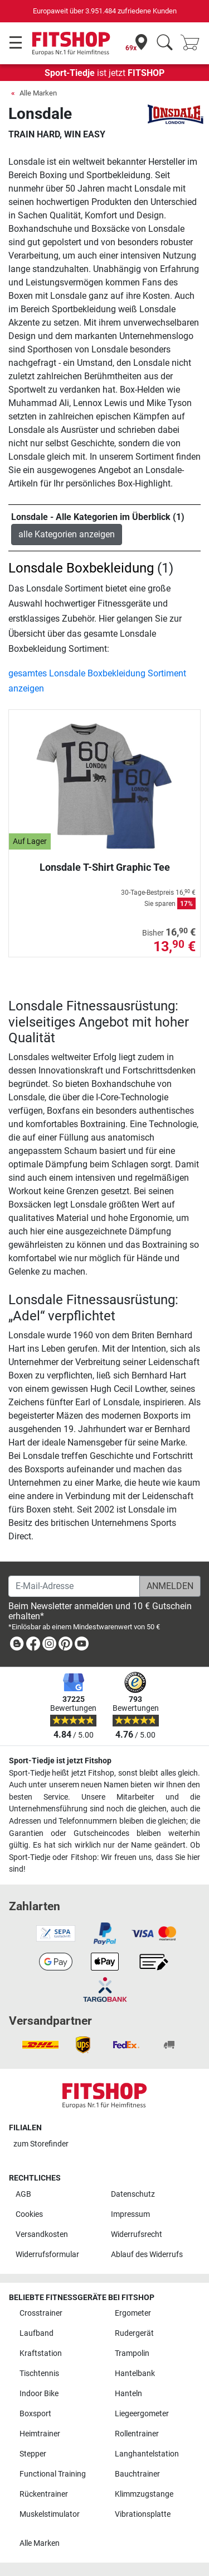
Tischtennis (39, 2373)
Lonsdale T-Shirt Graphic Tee (105, 867)
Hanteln (128, 2393)
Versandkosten (42, 2234)
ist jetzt (104, 73)
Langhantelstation (147, 2454)
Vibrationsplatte (143, 2514)
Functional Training (53, 2474)
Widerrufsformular (47, 2254)
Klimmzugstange (144, 2494)
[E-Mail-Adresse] (74, 1586)
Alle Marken (38, 93)
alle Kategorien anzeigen (66, 534)
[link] (16, 1645)
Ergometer (133, 2313)
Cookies (29, 2214)
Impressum (130, 2214)
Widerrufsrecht (136, 2234)
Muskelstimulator (50, 2514)
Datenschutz (133, 2194)
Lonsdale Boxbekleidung (81, 568)
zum (41, 2144)
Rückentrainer (44, 2494)
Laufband (37, 2333)
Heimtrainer (40, 2434)
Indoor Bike (39, 2393)
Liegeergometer (142, 2413)
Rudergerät (134, 2333)
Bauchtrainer (137, 2474)
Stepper (33, 2454)
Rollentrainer (137, 2434)
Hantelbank (135, 2373)
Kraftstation (41, 2353)
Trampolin (132, 2353)
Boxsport (35, 2413)
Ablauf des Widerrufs (147, 2254)
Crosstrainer (41, 2313)
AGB (23, 2194)
